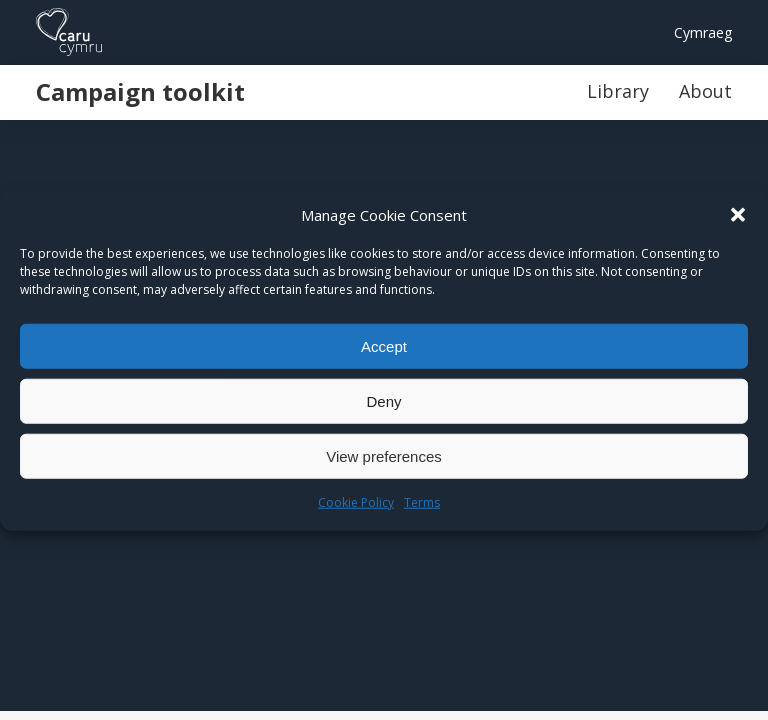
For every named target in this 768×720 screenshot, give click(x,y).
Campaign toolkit (140, 91)
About (705, 91)
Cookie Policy (356, 502)
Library (618, 91)
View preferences (384, 455)
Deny (383, 400)
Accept (384, 345)
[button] (738, 215)
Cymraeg (703, 32)
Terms (422, 502)
